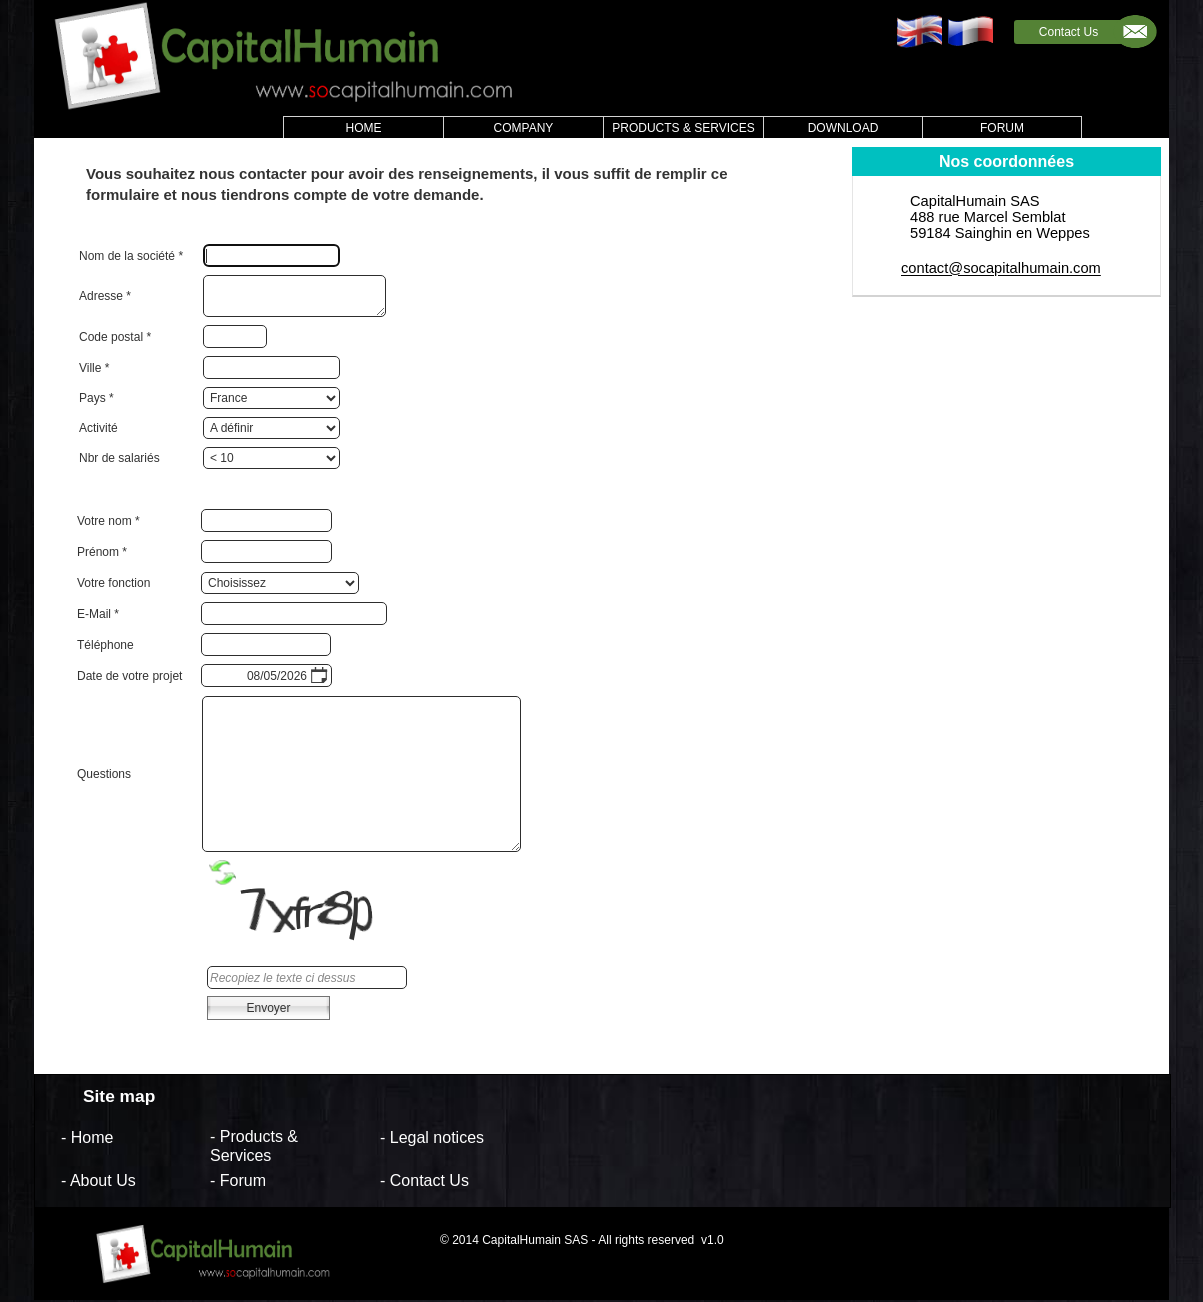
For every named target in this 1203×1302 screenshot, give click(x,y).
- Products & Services (254, 1146)
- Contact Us (424, 1180)
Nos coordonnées (1006, 161)
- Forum (238, 1180)
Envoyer (268, 1008)
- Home (87, 1136)
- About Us (98, 1180)
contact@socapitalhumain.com (1001, 269)
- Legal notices (432, 1136)
